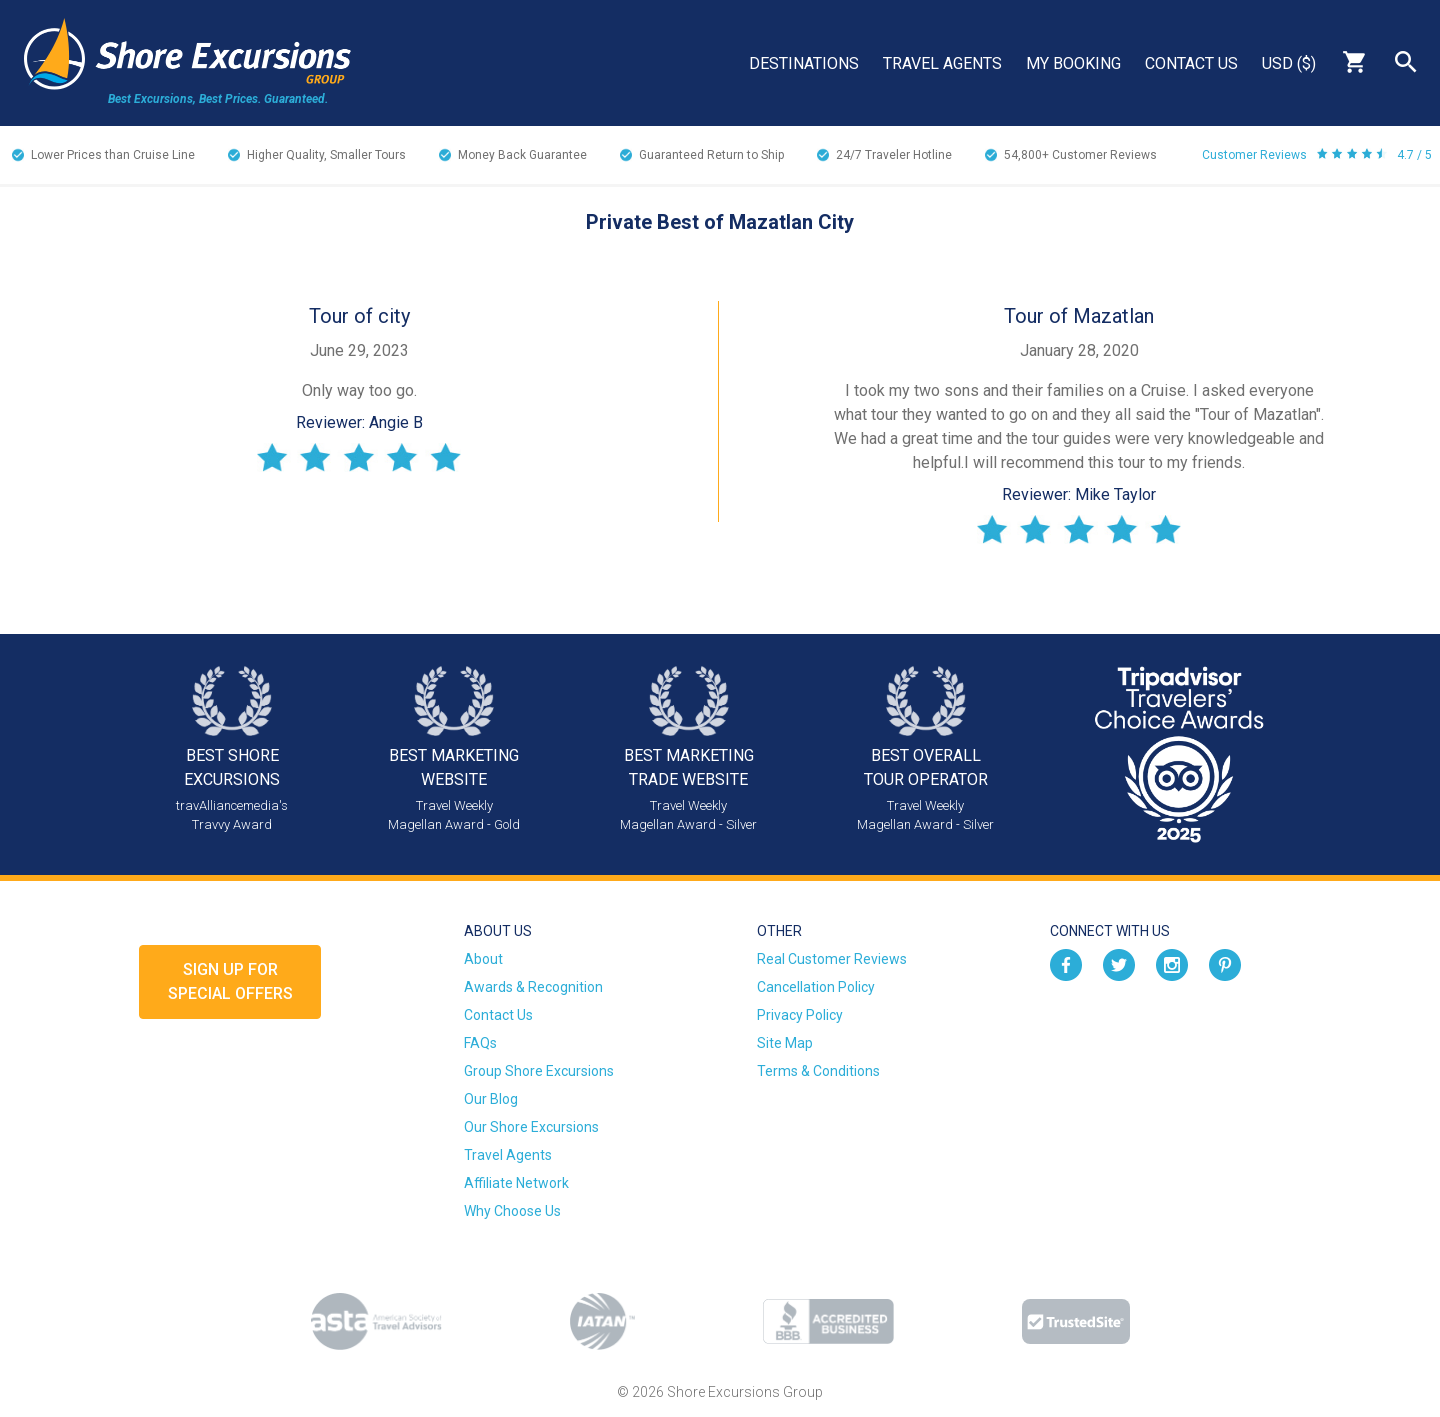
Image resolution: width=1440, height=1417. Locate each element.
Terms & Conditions (818, 1071)
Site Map (785, 1043)
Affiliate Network (516, 1183)
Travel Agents (942, 63)
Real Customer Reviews (832, 959)
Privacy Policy (800, 1015)
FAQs (480, 1043)
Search (1406, 62)
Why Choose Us (512, 1211)
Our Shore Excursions (531, 1127)
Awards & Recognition (533, 987)
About (483, 959)
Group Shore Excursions (539, 1071)
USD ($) (1289, 63)
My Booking (1073, 63)
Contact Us (1191, 63)
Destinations (804, 63)
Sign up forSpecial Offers (230, 981)
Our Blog (491, 1099)
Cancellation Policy (816, 987)
